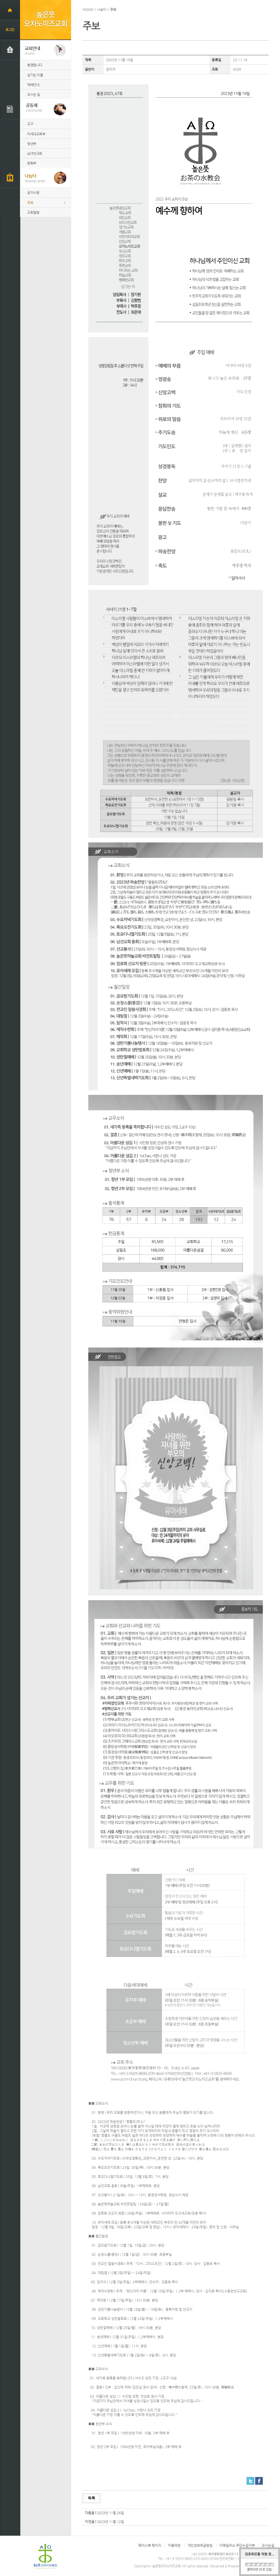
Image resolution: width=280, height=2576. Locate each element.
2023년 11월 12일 (110, 2522)
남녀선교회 (34, 153)
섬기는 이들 (35, 75)
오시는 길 (33, 94)
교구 (30, 124)
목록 (91, 2498)
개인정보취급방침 (200, 2545)
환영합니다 (34, 65)
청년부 (31, 144)
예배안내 (33, 85)
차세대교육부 (36, 134)
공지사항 (33, 193)
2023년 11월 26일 (110, 2513)
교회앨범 (33, 212)
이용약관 (174, 2545)
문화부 (31, 163)
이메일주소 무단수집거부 (237, 2545)
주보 (30, 203)
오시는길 (268, 2545)
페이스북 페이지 (149, 2545)
